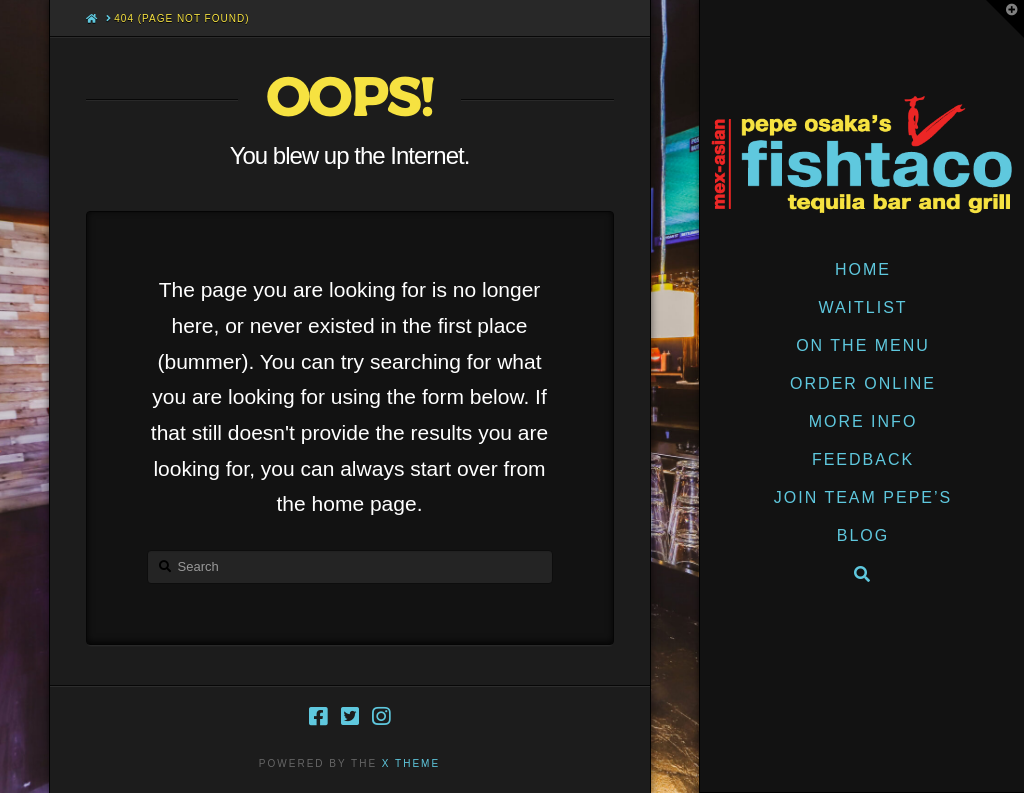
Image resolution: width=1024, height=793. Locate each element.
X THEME (411, 763)
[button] (1005, 19)
